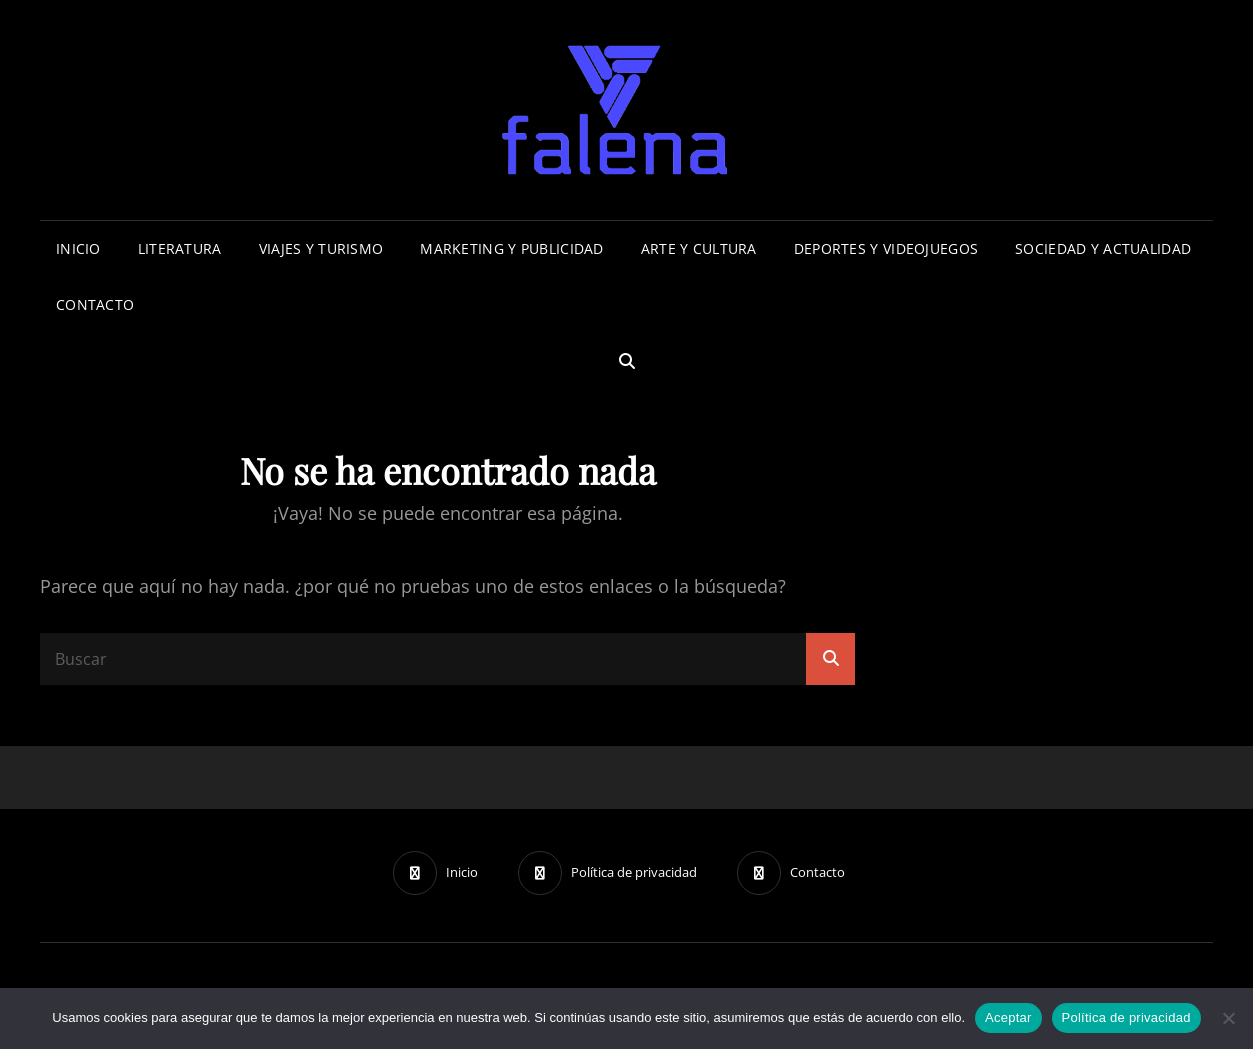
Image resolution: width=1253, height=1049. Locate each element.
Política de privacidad (1126, 1017)
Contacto (95, 304)
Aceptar (1008, 1017)
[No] (1228, 1018)
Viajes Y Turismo (321, 248)
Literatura (180, 248)
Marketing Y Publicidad (511, 248)
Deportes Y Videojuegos (886, 248)
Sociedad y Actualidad (1103, 248)
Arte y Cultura (699, 248)
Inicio (78, 248)
